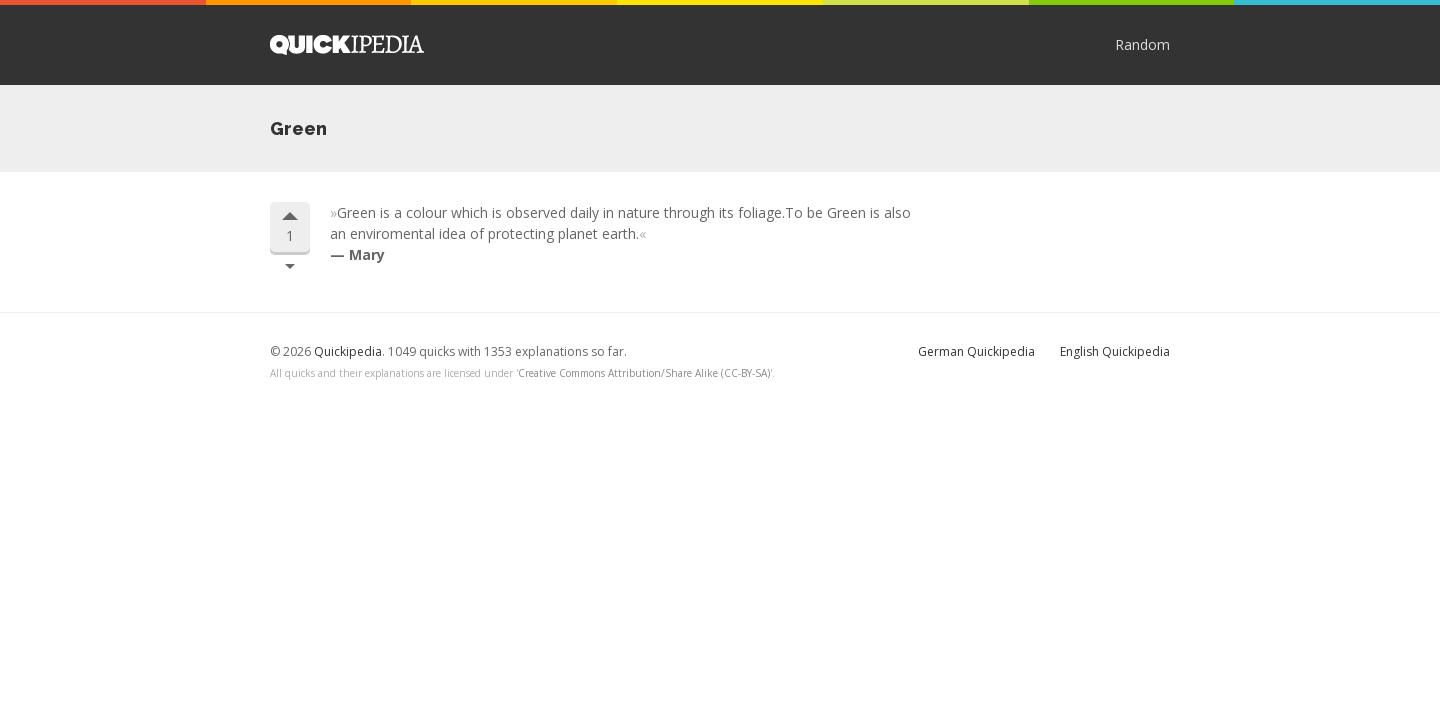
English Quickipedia (1115, 351)
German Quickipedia (976, 351)
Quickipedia (347, 45)
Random (1142, 44)
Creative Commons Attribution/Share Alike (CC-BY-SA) (644, 373)
